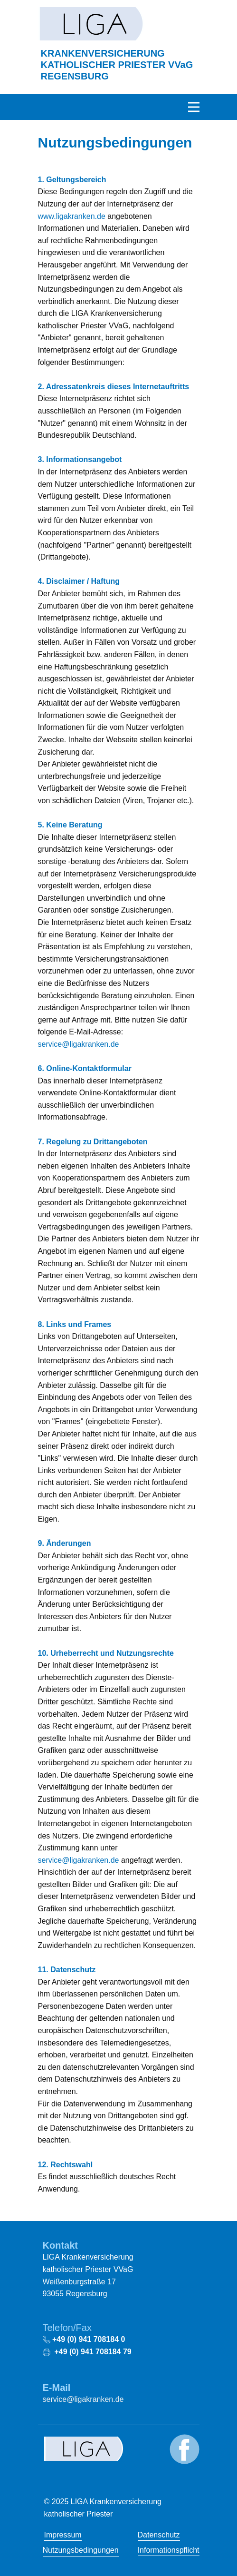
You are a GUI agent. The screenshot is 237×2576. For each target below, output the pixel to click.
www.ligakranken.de (71, 216)
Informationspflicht (168, 2550)
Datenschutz (159, 2535)
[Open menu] (193, 107)
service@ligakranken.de (78, 1044)
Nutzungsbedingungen (81, 2550)
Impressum (63, 2535)
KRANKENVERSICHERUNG (117, 64)
